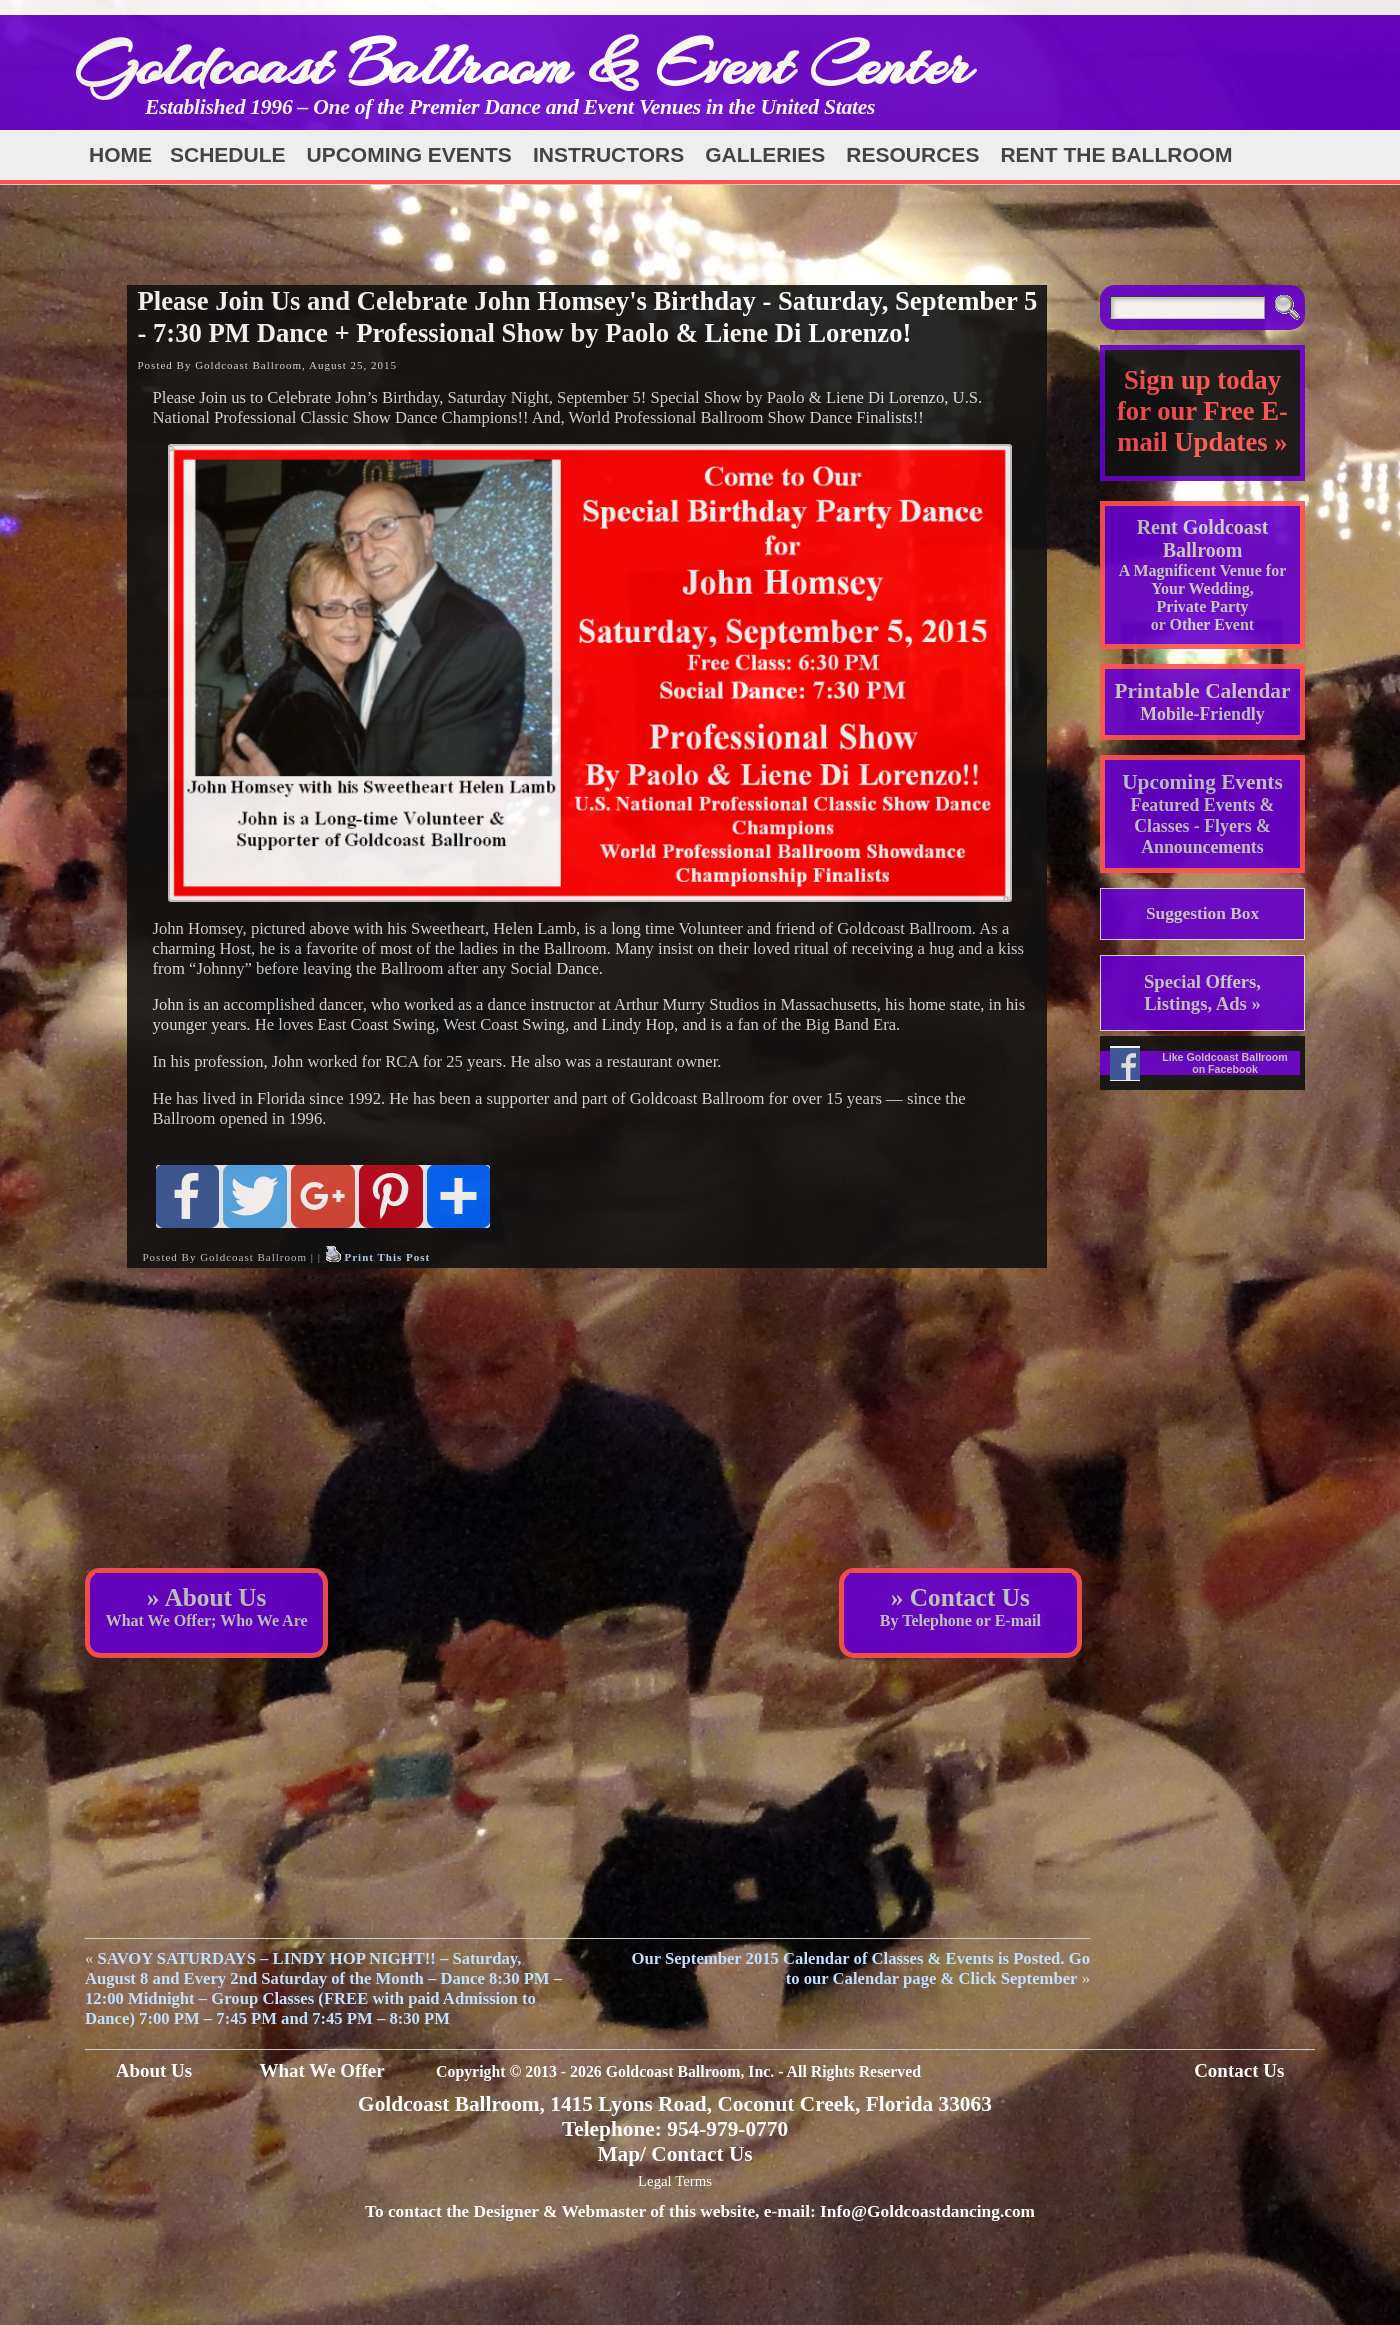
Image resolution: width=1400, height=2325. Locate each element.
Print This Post (387, 1257)
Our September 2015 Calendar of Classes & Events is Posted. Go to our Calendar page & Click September (860, 1968)
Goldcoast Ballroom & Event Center (523, 64)
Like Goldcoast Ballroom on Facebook (1225, 1063)
